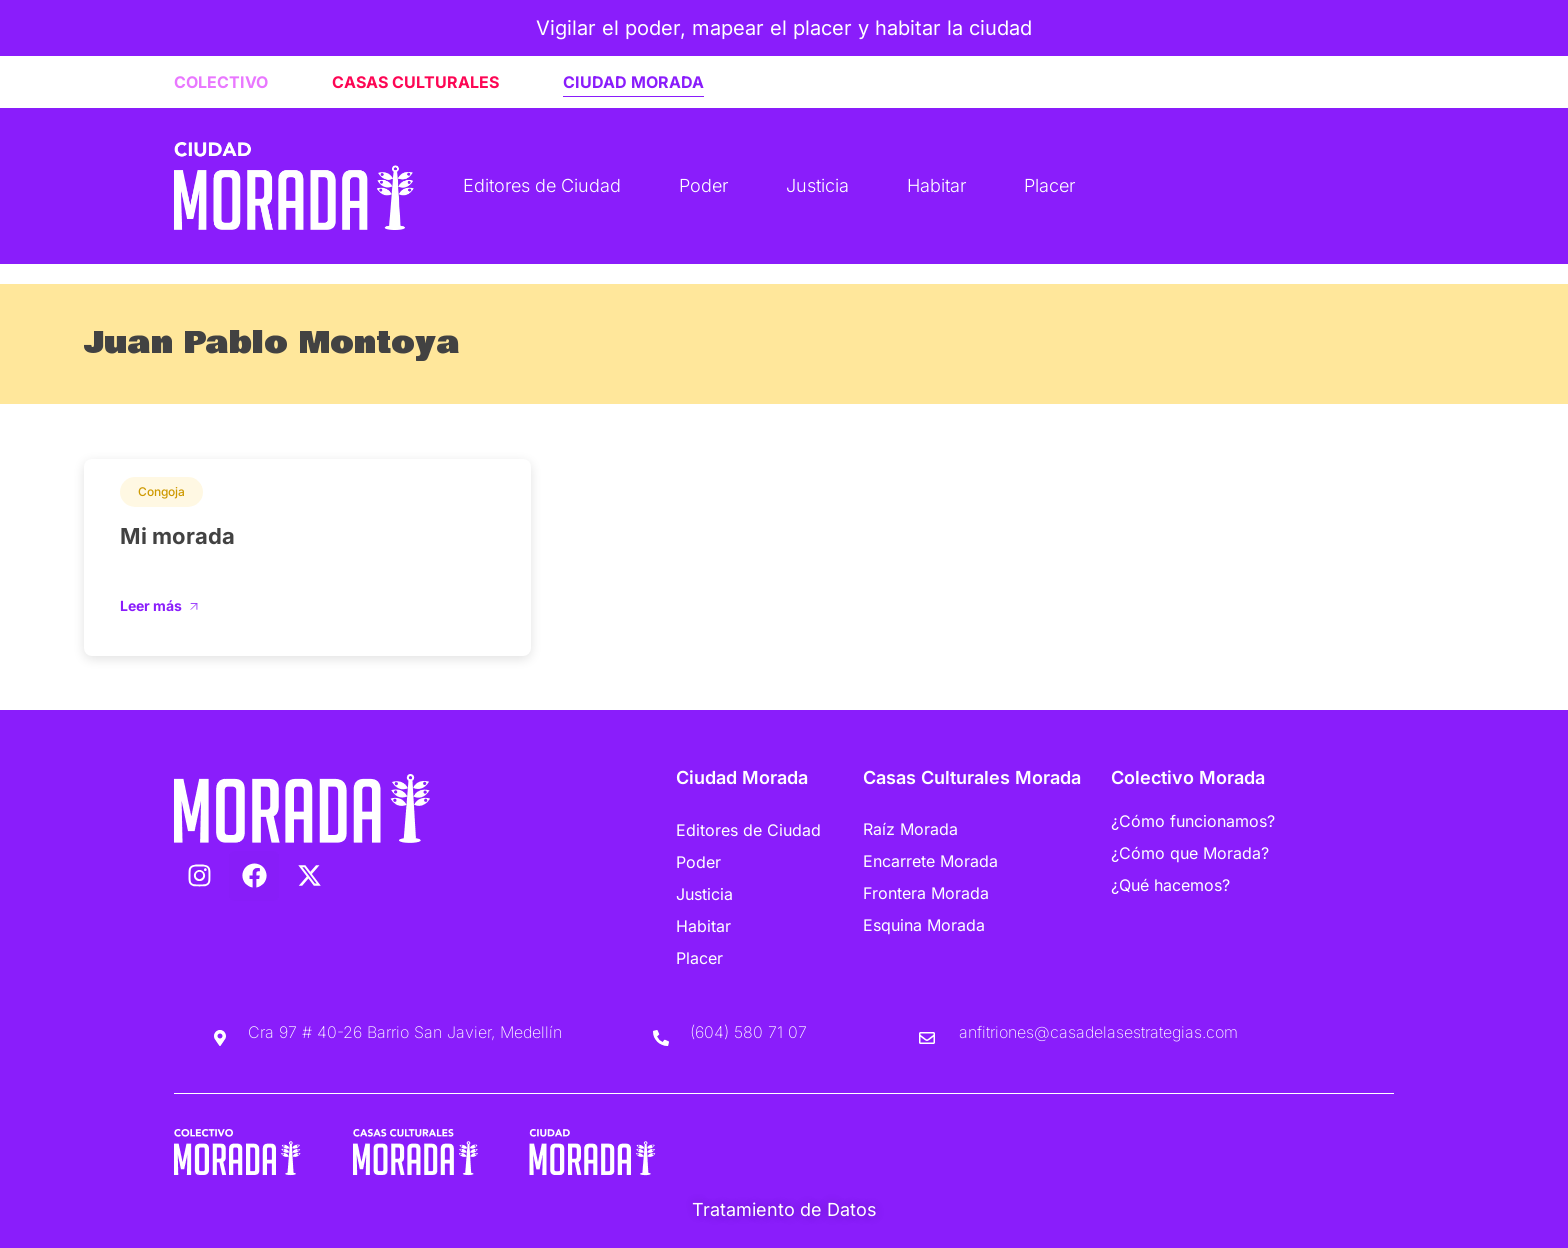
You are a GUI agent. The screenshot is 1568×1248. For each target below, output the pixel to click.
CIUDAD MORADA (633, 82)
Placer (1049, 185)
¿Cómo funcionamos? (1193, 821)
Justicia (817, 185)
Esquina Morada (924, 925)
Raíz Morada (910, 829)
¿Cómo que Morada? (1190, 853)
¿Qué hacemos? (1170, 885)
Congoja (161, 491)
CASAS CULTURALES (415, 82)
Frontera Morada (926, 893)
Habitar (936, 185)
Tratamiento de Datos (784, 1209)
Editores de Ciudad (542, 185)
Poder (703, 185)
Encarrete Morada (930, 861)
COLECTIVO (221, 82)
